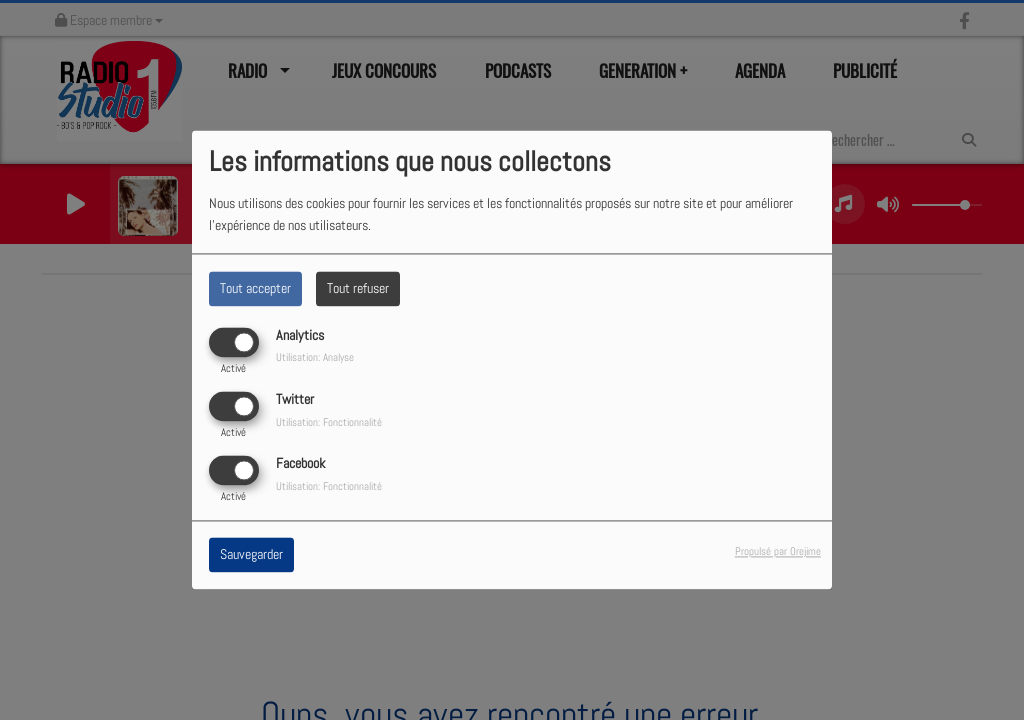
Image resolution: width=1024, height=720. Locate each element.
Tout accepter (255, 288)
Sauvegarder (251, 555)
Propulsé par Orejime (778, 552)
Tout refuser (358, 288)
